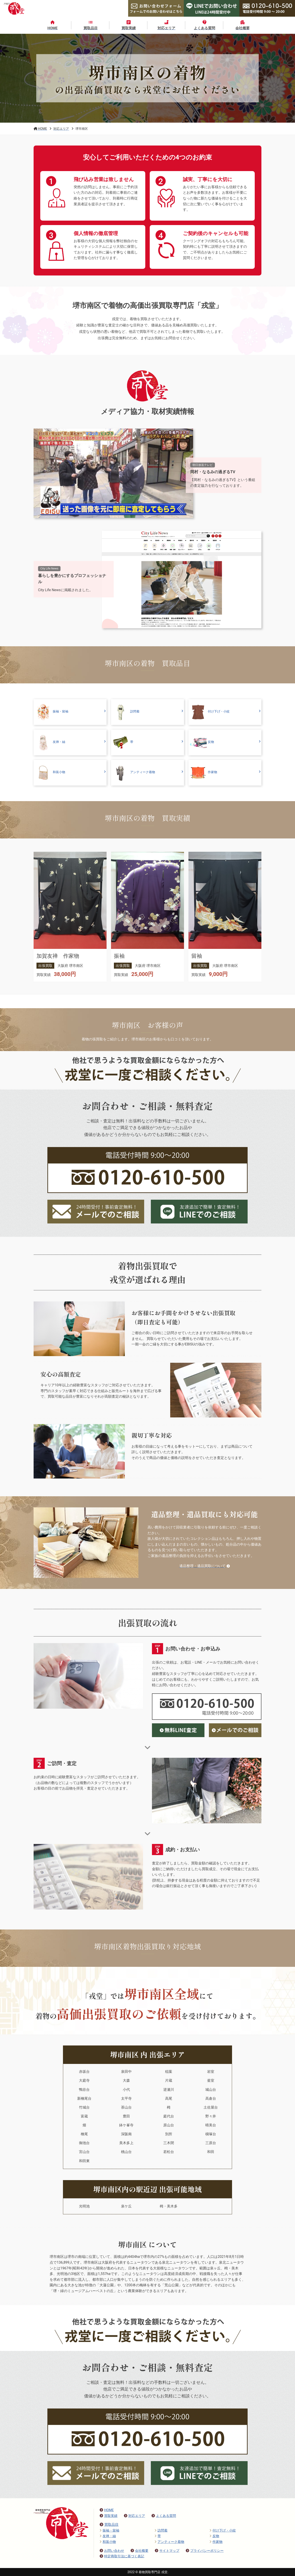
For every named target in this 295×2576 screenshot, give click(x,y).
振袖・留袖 (109, 2530)
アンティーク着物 (169, 2542)
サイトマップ (167, 2551)
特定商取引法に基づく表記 (122, 2556)
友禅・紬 (108, 2536)
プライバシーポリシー (205, 2551)
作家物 (216, 2542)
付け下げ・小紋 (223, 2530)
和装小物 (108, 2542)
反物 (214, 2536)
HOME (107, 2510)
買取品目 (109, 2524)
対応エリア (134, 2516)
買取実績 (108, 2516)
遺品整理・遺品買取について (204, 1566)
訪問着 (161, 2530)
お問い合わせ (112, 2551)
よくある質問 (164, 2516)
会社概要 (139, 2551)
